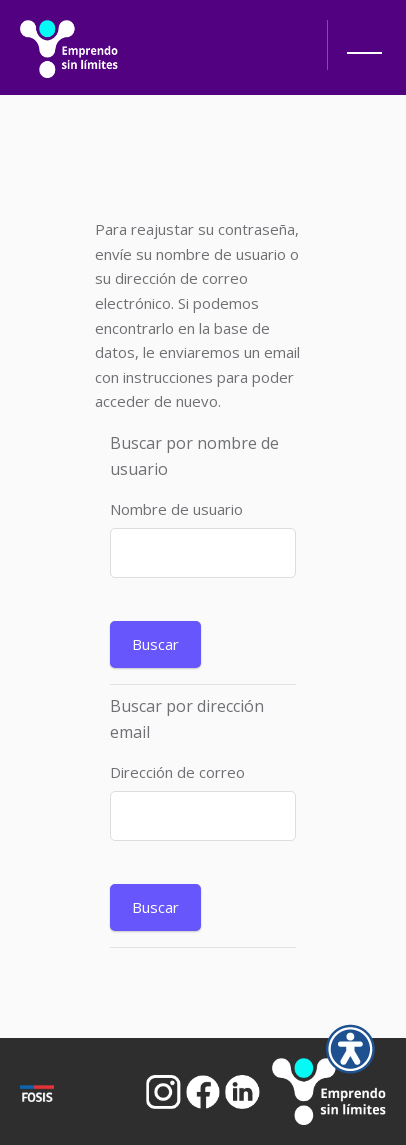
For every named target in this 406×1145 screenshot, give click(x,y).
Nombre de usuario (176, 509)
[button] (361, 50)
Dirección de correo (177, 772)
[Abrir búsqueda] (293, 35)
